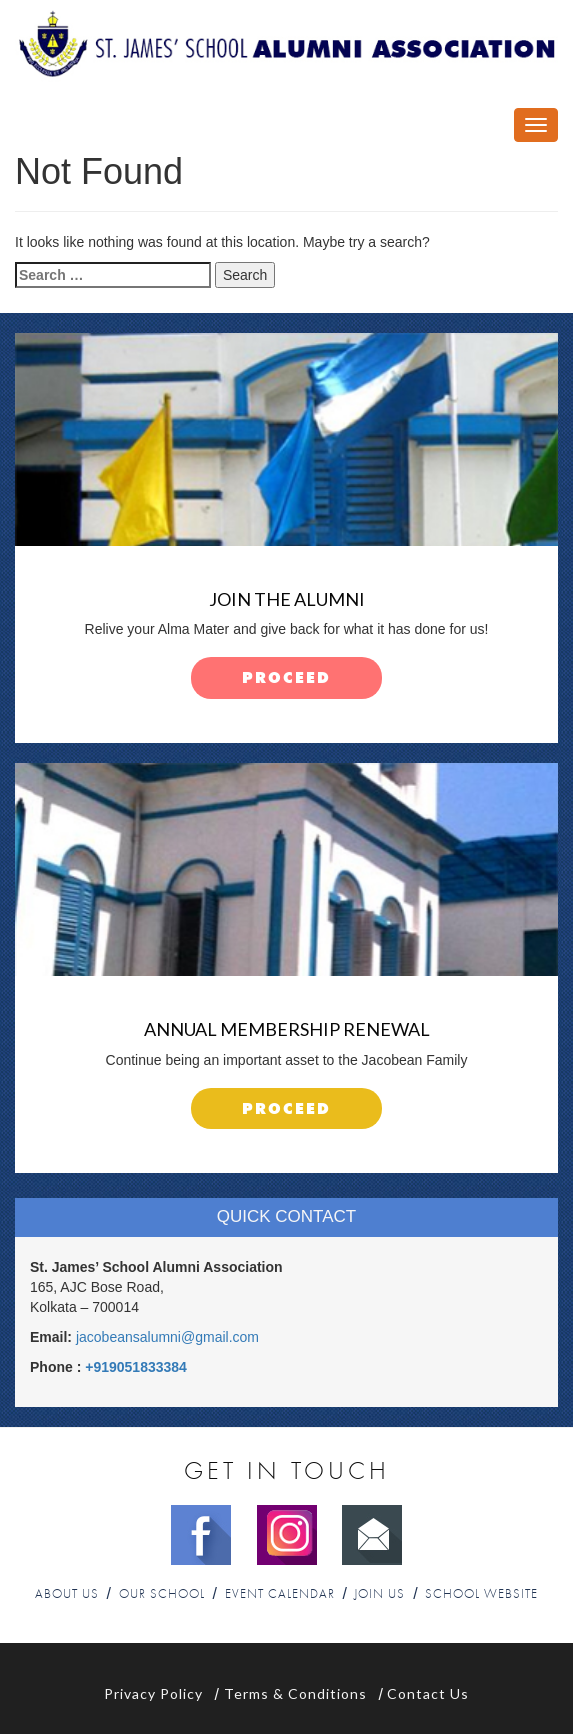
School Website (481, 1594)
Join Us (379, 1594)
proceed (286, 678)
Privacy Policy (153, 1693)
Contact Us (428, 1693)
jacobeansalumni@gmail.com (167, 1337)
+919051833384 (136, 1367)
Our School (162, 1594)
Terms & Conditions (295, 1693)
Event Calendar (280, 1594)
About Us (67, 1594)
